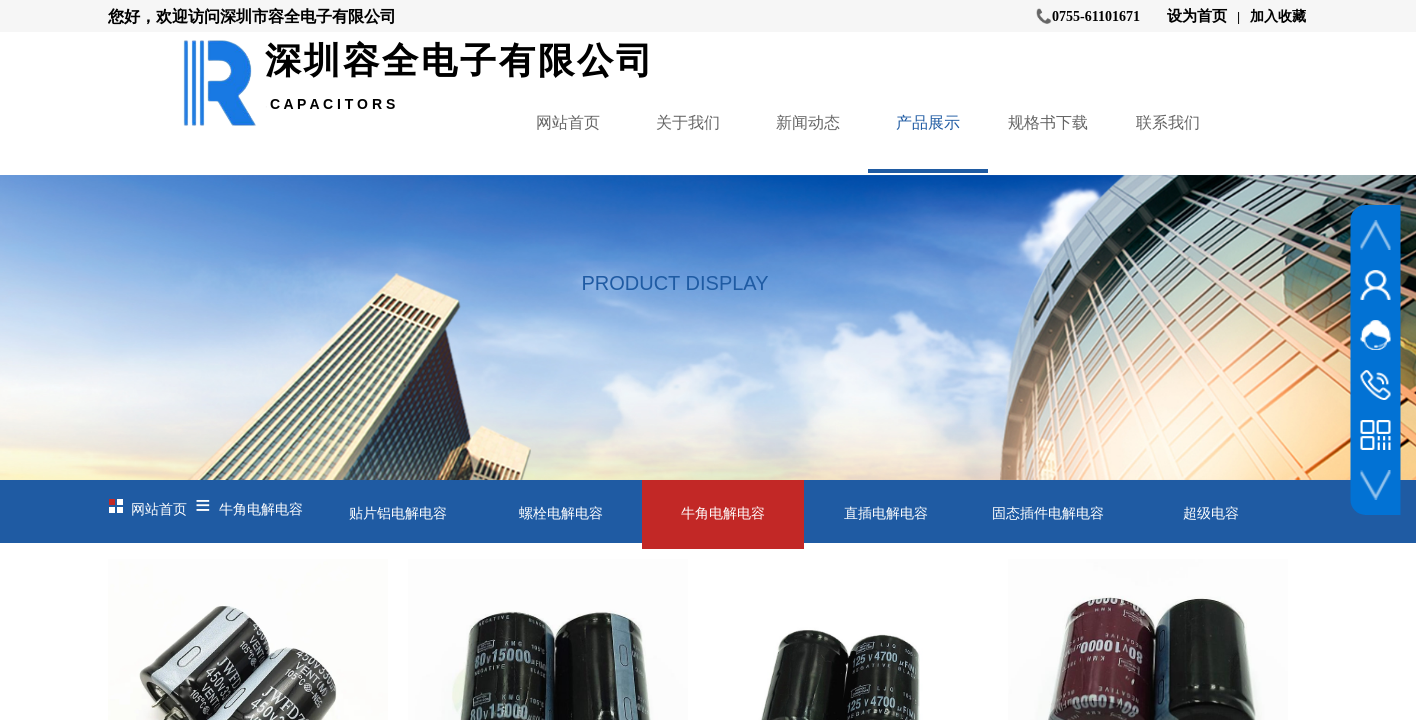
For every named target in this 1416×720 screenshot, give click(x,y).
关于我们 (688, 122)
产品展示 (928, 122)
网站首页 (568, 122)
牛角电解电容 (261, 509)
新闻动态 (808, 122)
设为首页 (1197, 16)
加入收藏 (1278, 16)
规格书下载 (1048, 122)
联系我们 (1168, 122)
